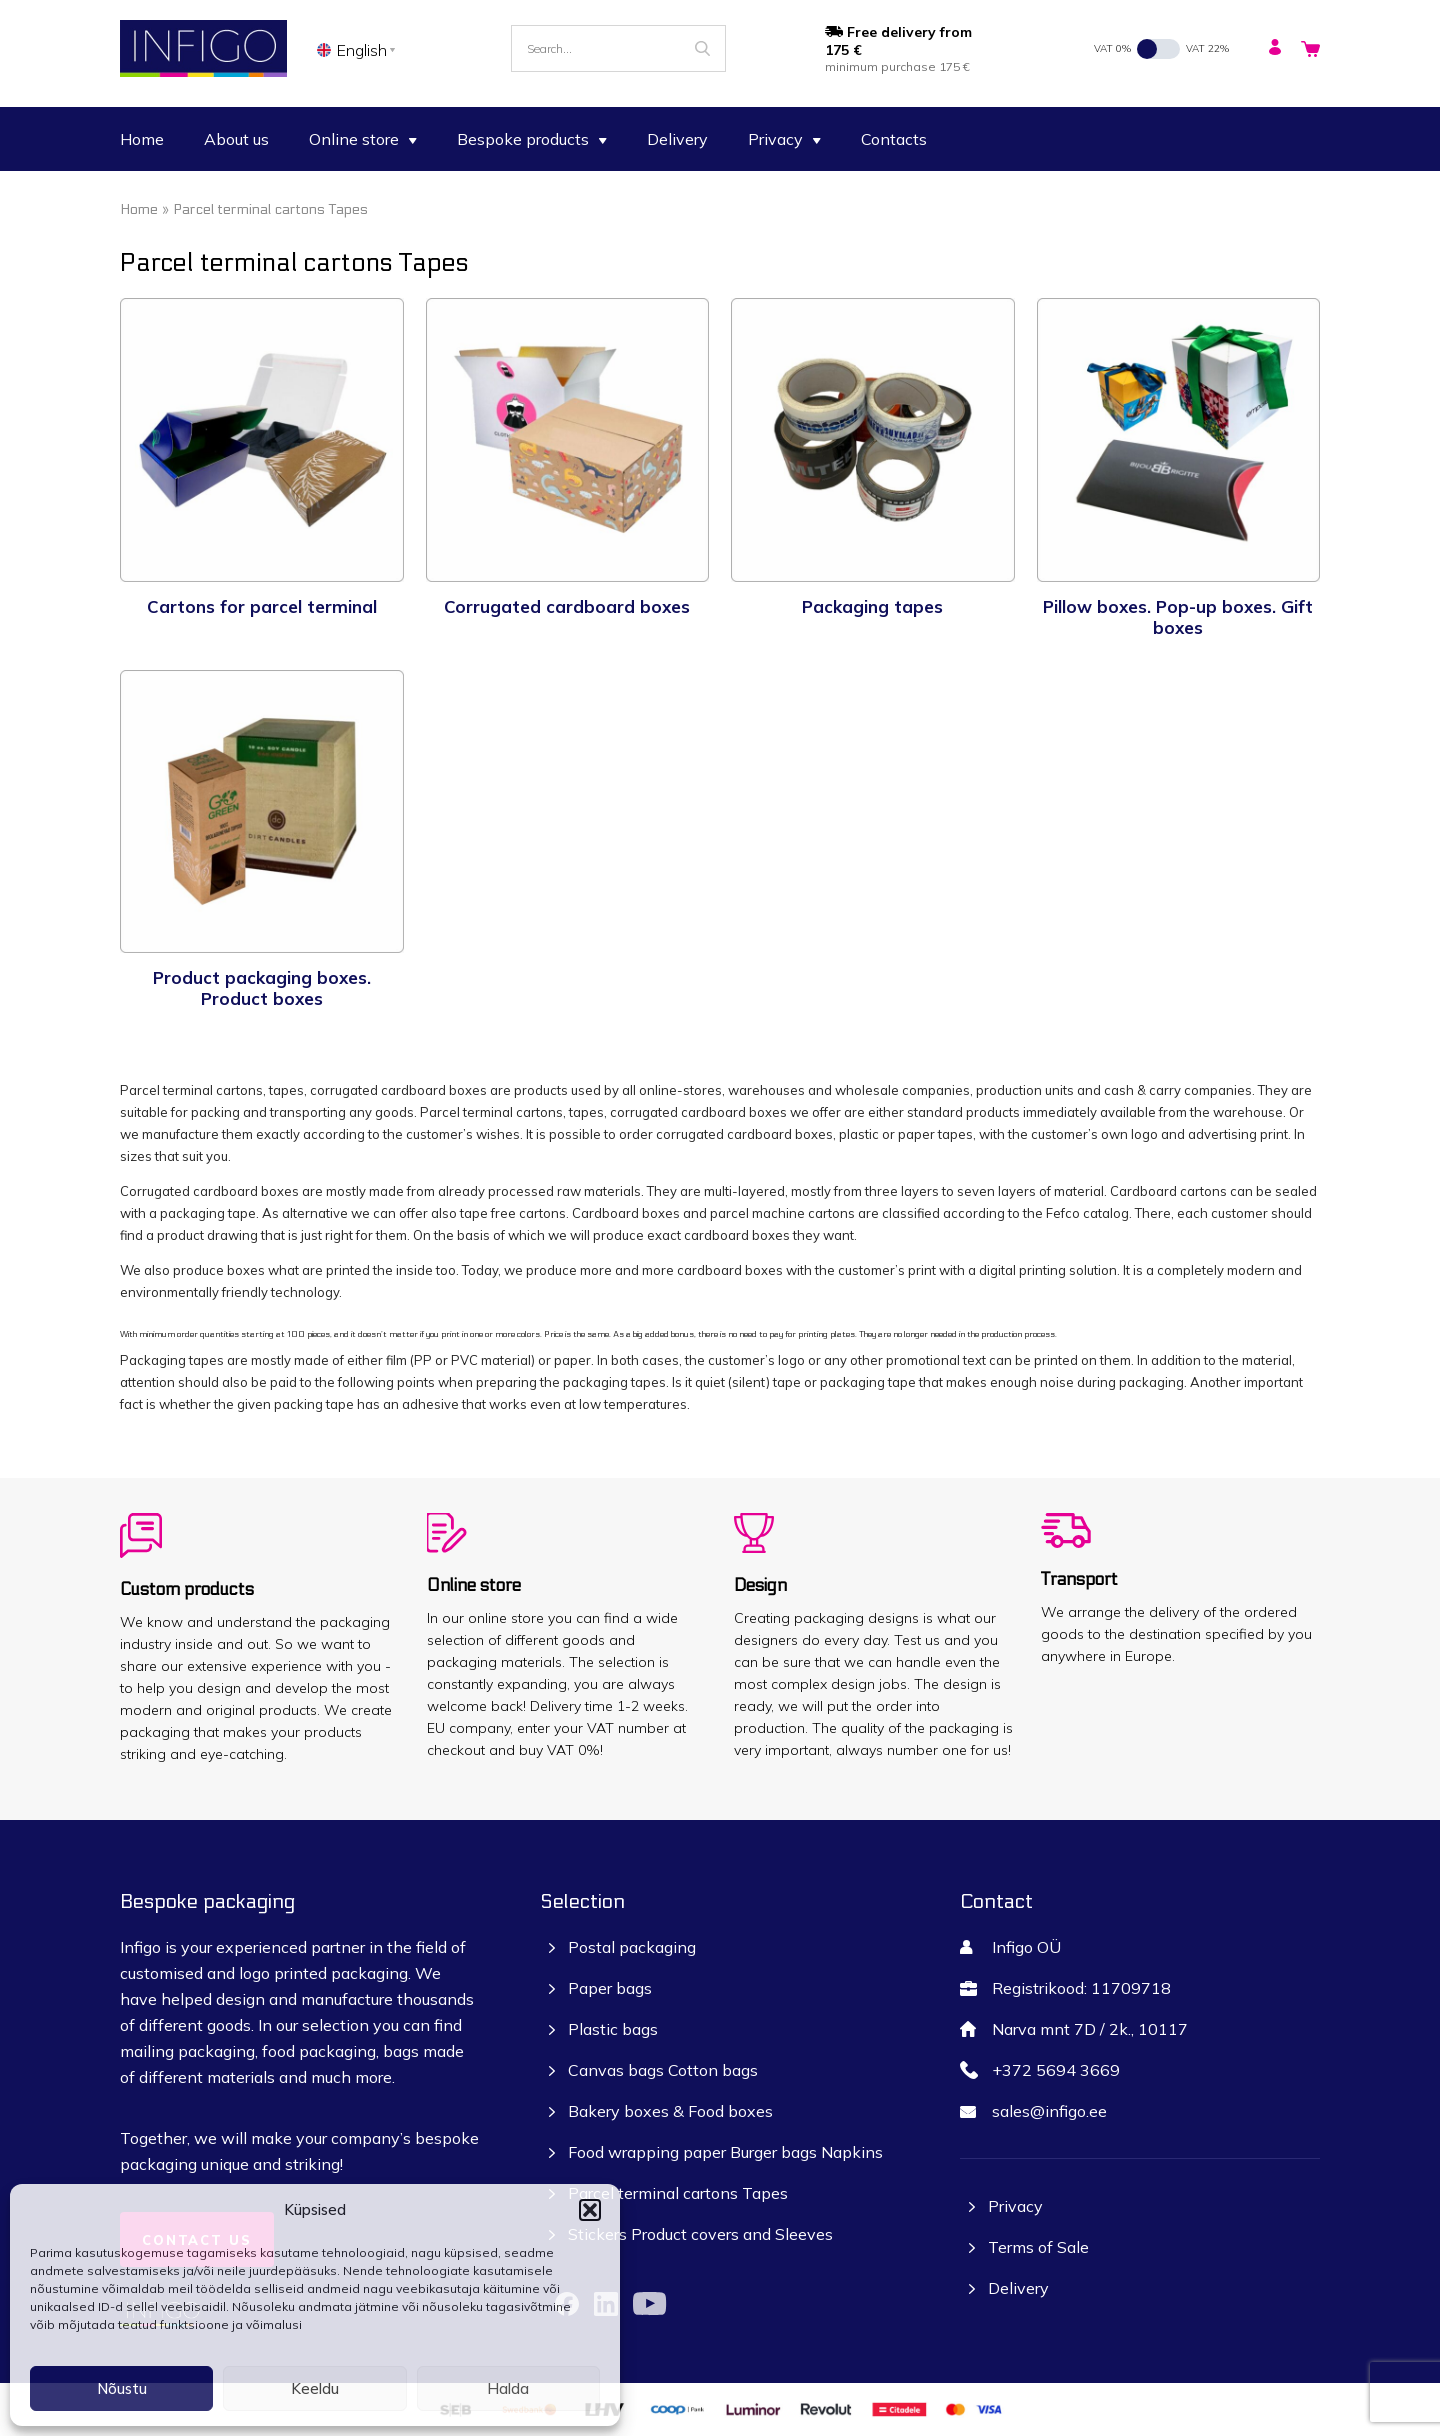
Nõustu (122, 2388)
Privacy (784, 139)
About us (236, 139)
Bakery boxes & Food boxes (670, 2111)
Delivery (677, 139)
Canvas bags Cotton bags (663, 2070)
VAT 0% (1112, 48)
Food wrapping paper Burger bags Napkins (725, 2152)
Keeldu (315, 2388)
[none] (359, 49)
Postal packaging (632, 1947)
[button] (590, 2210)
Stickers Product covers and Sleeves (700, 2234)
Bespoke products (532, 139)
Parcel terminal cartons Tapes (678, 2193)
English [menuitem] (362, 50)
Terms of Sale (1038, 2247)
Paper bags (610, 1988)
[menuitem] (359, 49)
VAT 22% (1207, 48)
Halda (508, 2388)
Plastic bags (613, 2029)
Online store (363, 139)
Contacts (894, 139)
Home (142, 139)
